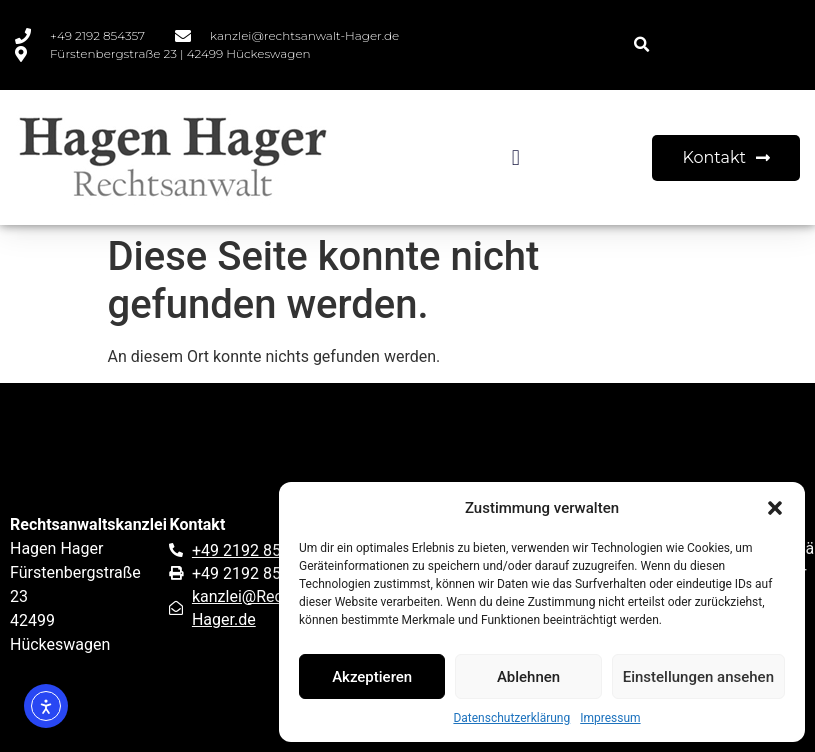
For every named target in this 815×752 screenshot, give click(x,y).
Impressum (610, 718)
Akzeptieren (372, 677)
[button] (775, 508)
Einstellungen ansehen (698, 677)
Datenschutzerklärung (511, 718)
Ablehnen (528, 677)
